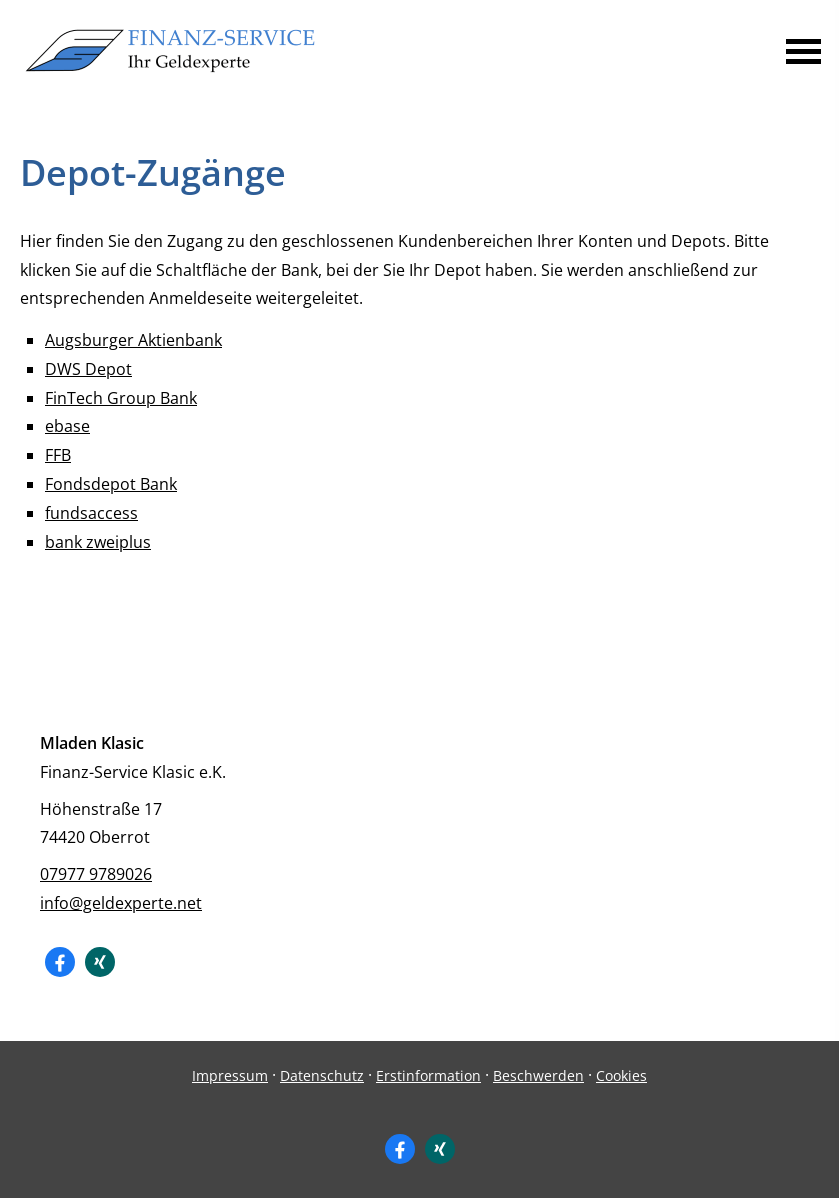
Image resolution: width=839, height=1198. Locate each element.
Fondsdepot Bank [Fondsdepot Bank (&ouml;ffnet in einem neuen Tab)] (111, 484)
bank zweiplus (98, 542)
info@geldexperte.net (121, 903)
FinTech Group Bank (121, 398)
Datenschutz (322, 1075)
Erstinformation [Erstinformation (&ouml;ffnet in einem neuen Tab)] (428, 1075)
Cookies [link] (621, 1075)
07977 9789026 (96, 874)
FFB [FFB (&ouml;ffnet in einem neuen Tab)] (58, 455)
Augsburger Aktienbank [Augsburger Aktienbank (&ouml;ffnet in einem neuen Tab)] (133, 340)
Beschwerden (538, 1075)
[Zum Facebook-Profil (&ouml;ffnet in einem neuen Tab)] (60, 962)
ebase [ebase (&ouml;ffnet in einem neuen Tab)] (67, 426)
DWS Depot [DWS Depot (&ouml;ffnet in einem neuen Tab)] (88, 369)
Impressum (230, 1075)
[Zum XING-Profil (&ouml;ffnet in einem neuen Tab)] (100, 962)
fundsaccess (91, 513)
